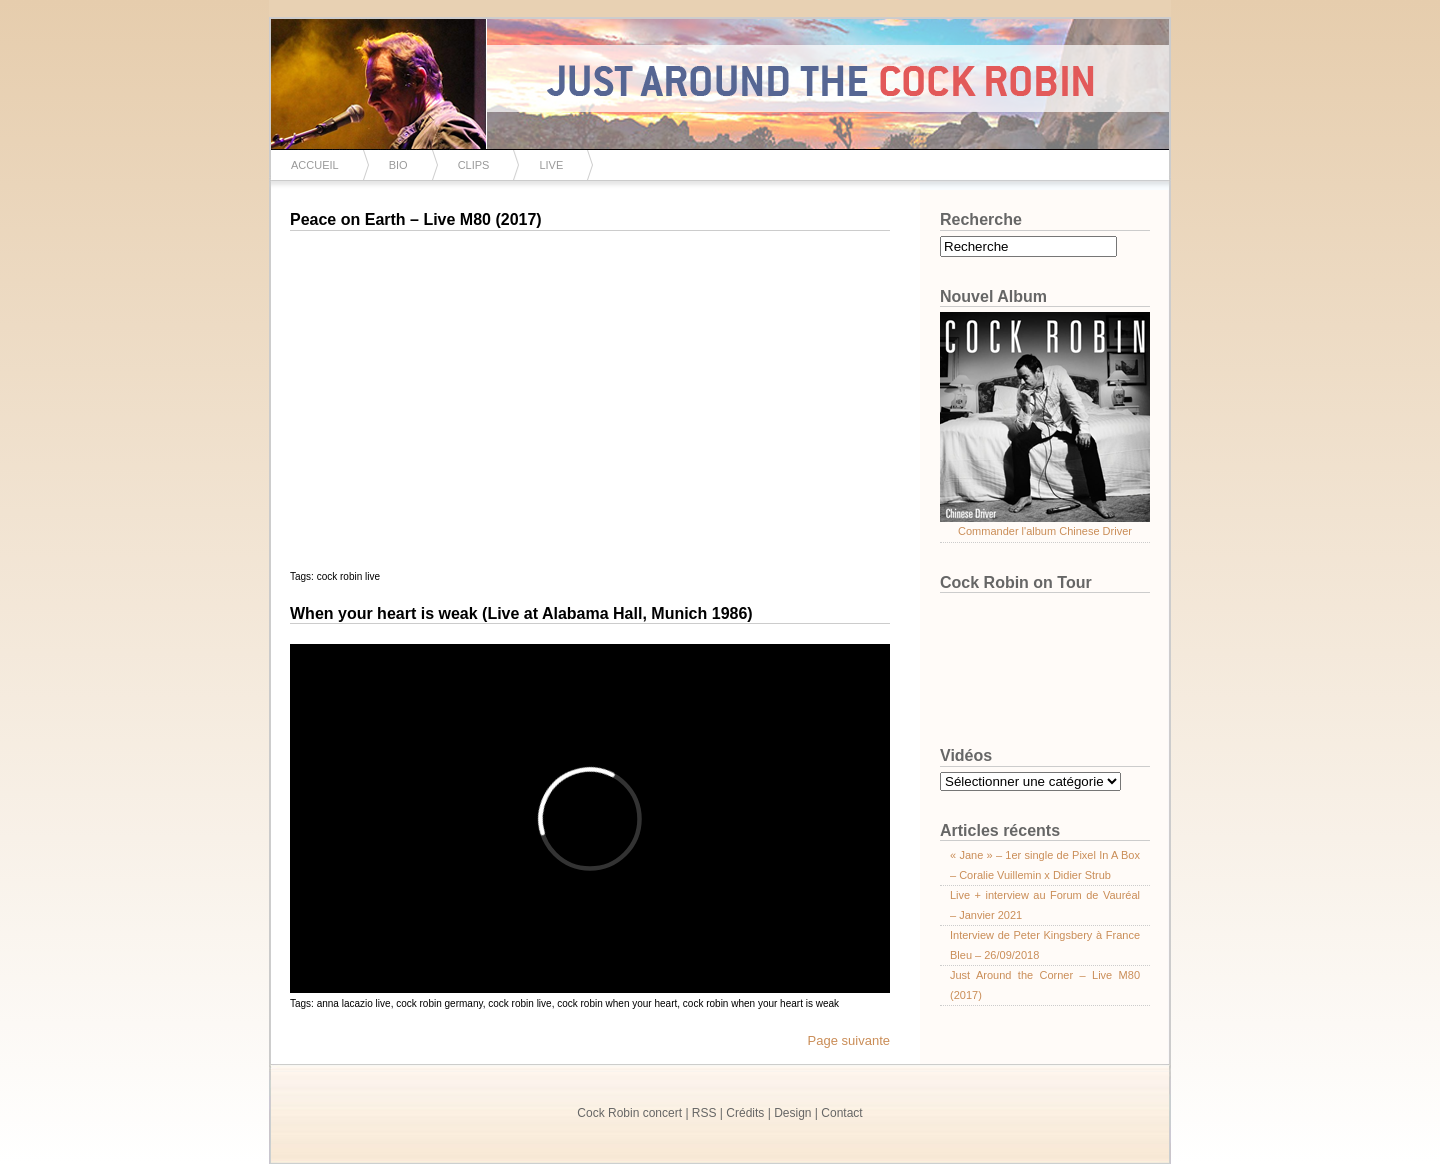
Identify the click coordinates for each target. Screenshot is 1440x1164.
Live (551, 165)
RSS (704, 1113)
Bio (398, 165)
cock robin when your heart (617, 1003)
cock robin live (348, 576)
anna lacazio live (354, 1003)
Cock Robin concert (629, 1113)
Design (792, 1113)
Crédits (745, 1113)
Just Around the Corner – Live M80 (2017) (1045, 985)
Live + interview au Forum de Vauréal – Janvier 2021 (1045, 905)
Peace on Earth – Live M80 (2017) (416, 219)
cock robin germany (439, 1003)
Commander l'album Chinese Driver (1045, 531)
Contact (841, 1113)
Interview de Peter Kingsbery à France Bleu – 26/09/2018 (1045, 945)
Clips (474, 165)
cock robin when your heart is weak (761, 1003)
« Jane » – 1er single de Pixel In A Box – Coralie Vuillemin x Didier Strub (1045, 865)
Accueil (315, 165)
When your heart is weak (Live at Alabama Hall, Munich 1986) (521, 613)
